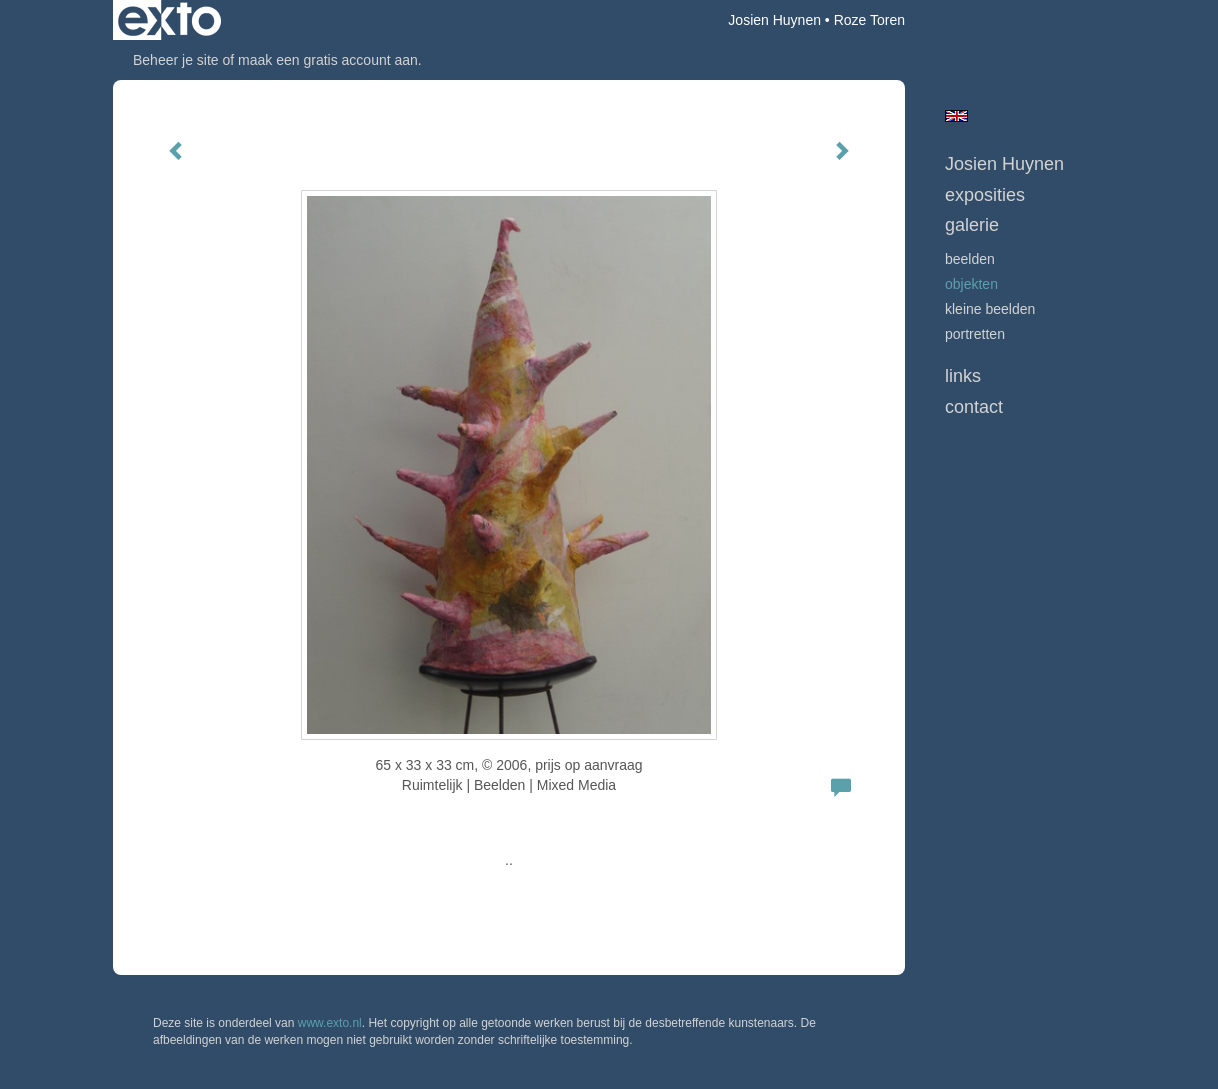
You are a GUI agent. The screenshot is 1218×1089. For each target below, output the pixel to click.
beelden (970, 259)
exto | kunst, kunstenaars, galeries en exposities (169, 20)
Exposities (985, 195)
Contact (974, 407)
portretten (975, 334)
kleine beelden (990, 309)
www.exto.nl (330, 1023)
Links (963, 376)
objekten (971, 284)
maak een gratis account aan (328, 60)
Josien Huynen (774, 20)
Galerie (972, 225)
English (956, 116)
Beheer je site (176, 60)
